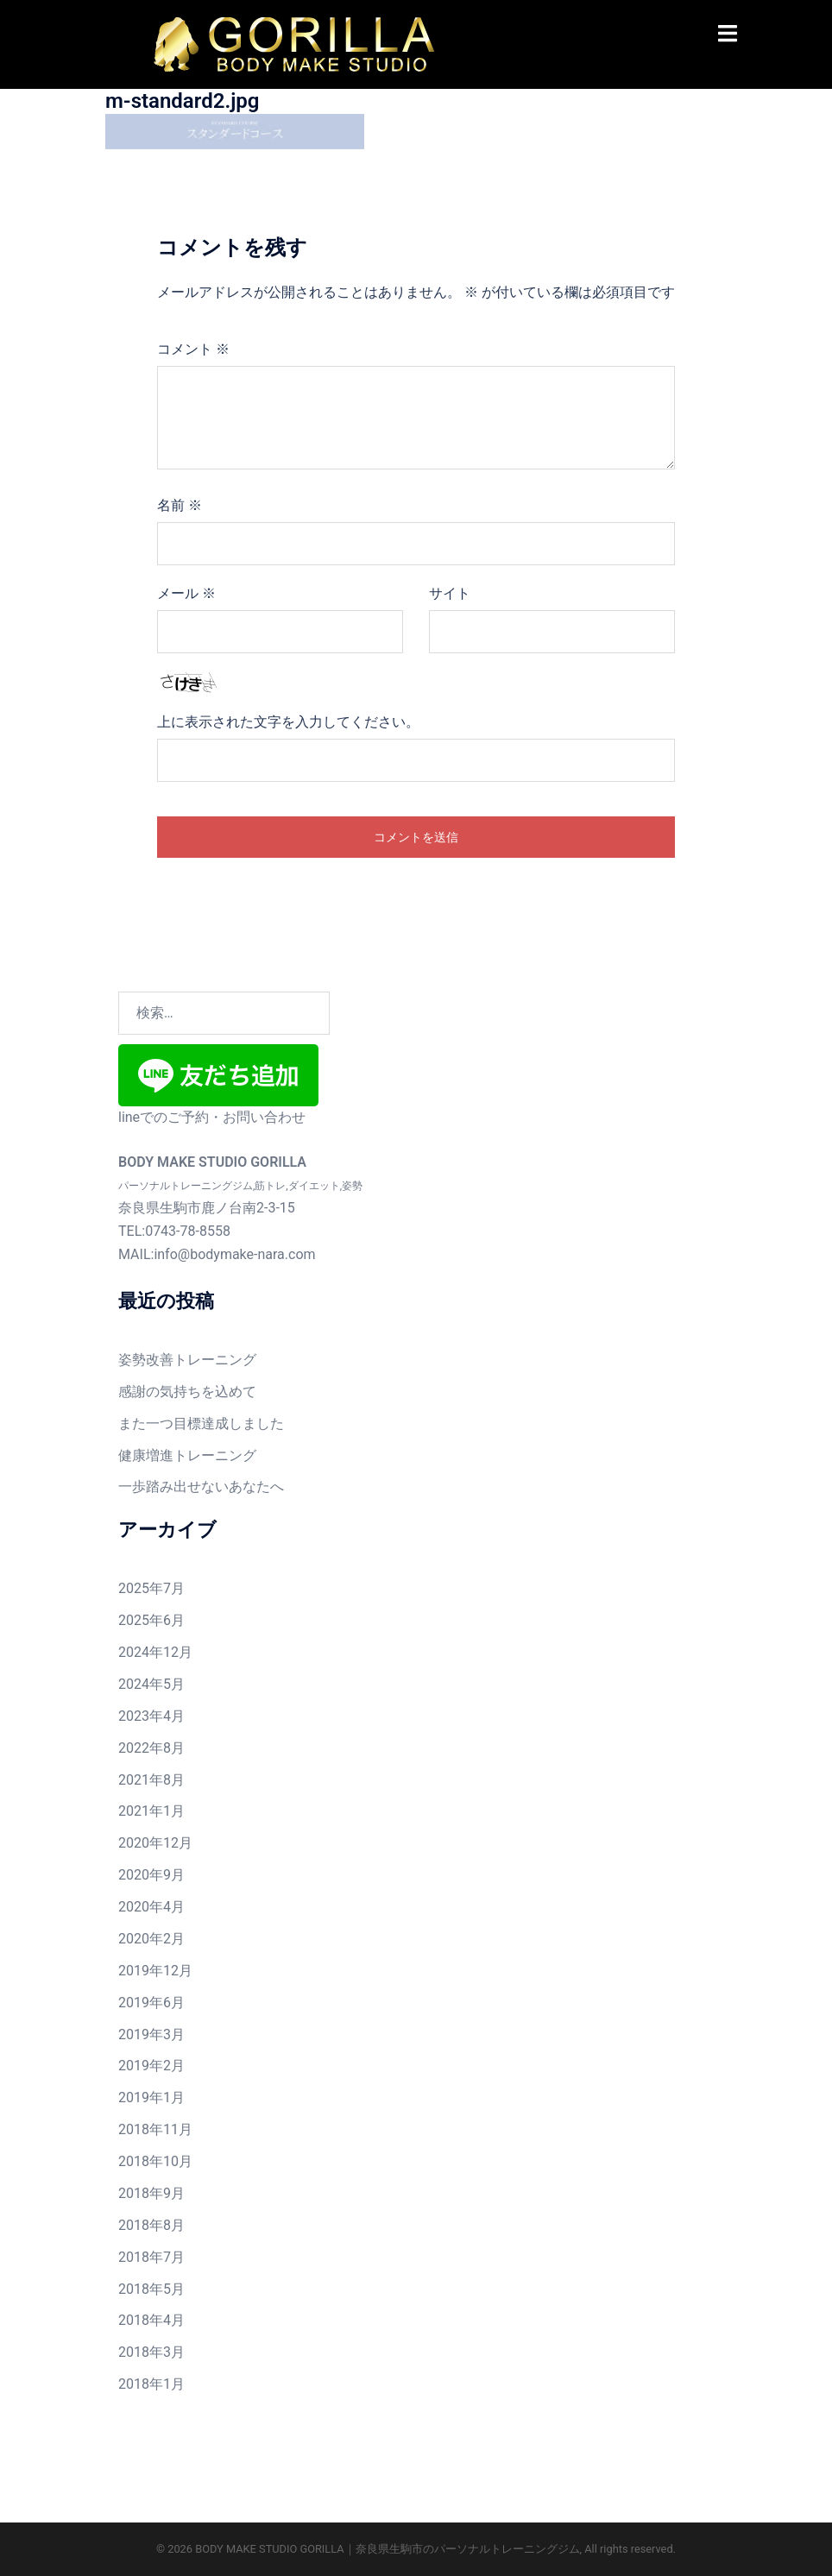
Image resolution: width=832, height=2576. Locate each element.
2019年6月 (151, 2002)
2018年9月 (151, 2193)
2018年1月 (151, 2384)
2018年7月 (151, 2257)
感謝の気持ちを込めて (187, 1391)
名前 (179, 505)
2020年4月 (151, 1907)
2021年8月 (151, 1780)
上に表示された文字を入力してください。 (288, 722)
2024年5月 (151, 1684)
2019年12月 (155, 1970)
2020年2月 (151, 1938)
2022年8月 (151, 1748)
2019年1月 (151, 2097)
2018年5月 (151, 2289)
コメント (193, 349)
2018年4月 (151, 2320)
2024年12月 (155, 1652)
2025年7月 (151, 1588)
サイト (449, 593)
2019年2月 (151, 2065)
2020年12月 (155, 1843)
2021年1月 (151, 1811)
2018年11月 (155, 2129)
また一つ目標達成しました (201, 1423)
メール (186, 593)
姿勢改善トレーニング (187, 1359)
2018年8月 (151, 2225)
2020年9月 (151, 1875)
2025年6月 (151, 1620)
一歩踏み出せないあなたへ (201, 1486)
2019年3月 (151, 2034)
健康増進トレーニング (187, 1455)
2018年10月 (155, 2161)
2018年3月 (151, 2352)
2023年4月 (151, 1716)
